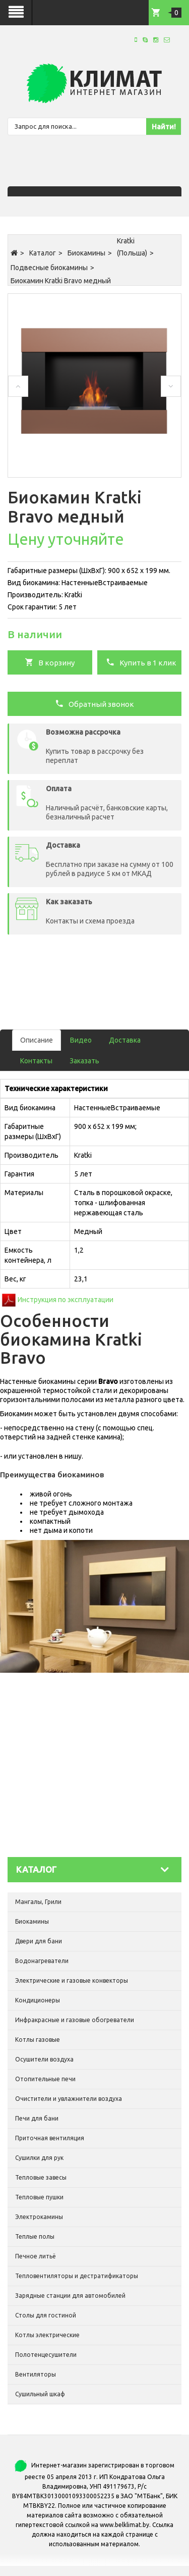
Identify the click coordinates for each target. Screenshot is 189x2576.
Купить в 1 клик (141, 662)
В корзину (50, 662)
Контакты (36, 1061)
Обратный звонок (94, 703)
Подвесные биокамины (49, 268)
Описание (36, 1040)
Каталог (42, 253)
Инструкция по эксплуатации (65, 1300)
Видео (81, 1040)
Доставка (125, 1040)
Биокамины (86, 253)
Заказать (84, 1061)
